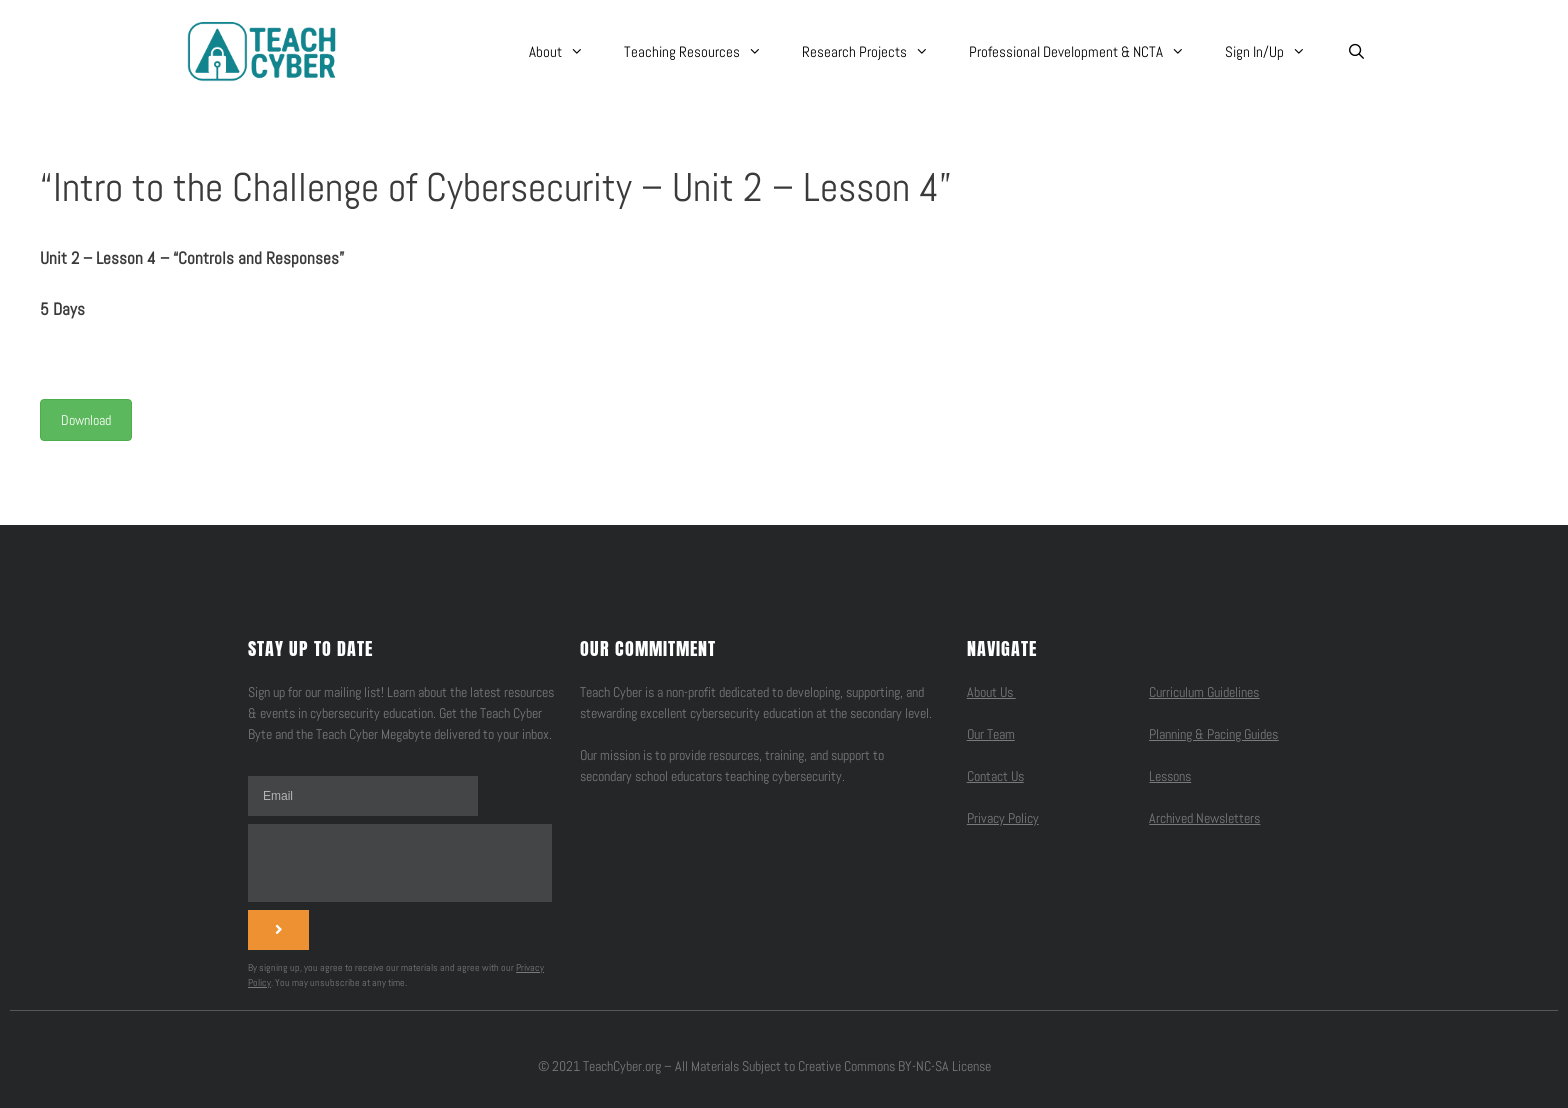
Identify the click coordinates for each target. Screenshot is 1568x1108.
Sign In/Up (1275, 52)
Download (86, 420)
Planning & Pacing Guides (1213, 734)
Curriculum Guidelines (1204, 692)
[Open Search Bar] (1355, 52)
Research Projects (875, 52)
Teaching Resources (703, 52)
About (566, 52)
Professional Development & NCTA (1087, 52)
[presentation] (400, 863)
